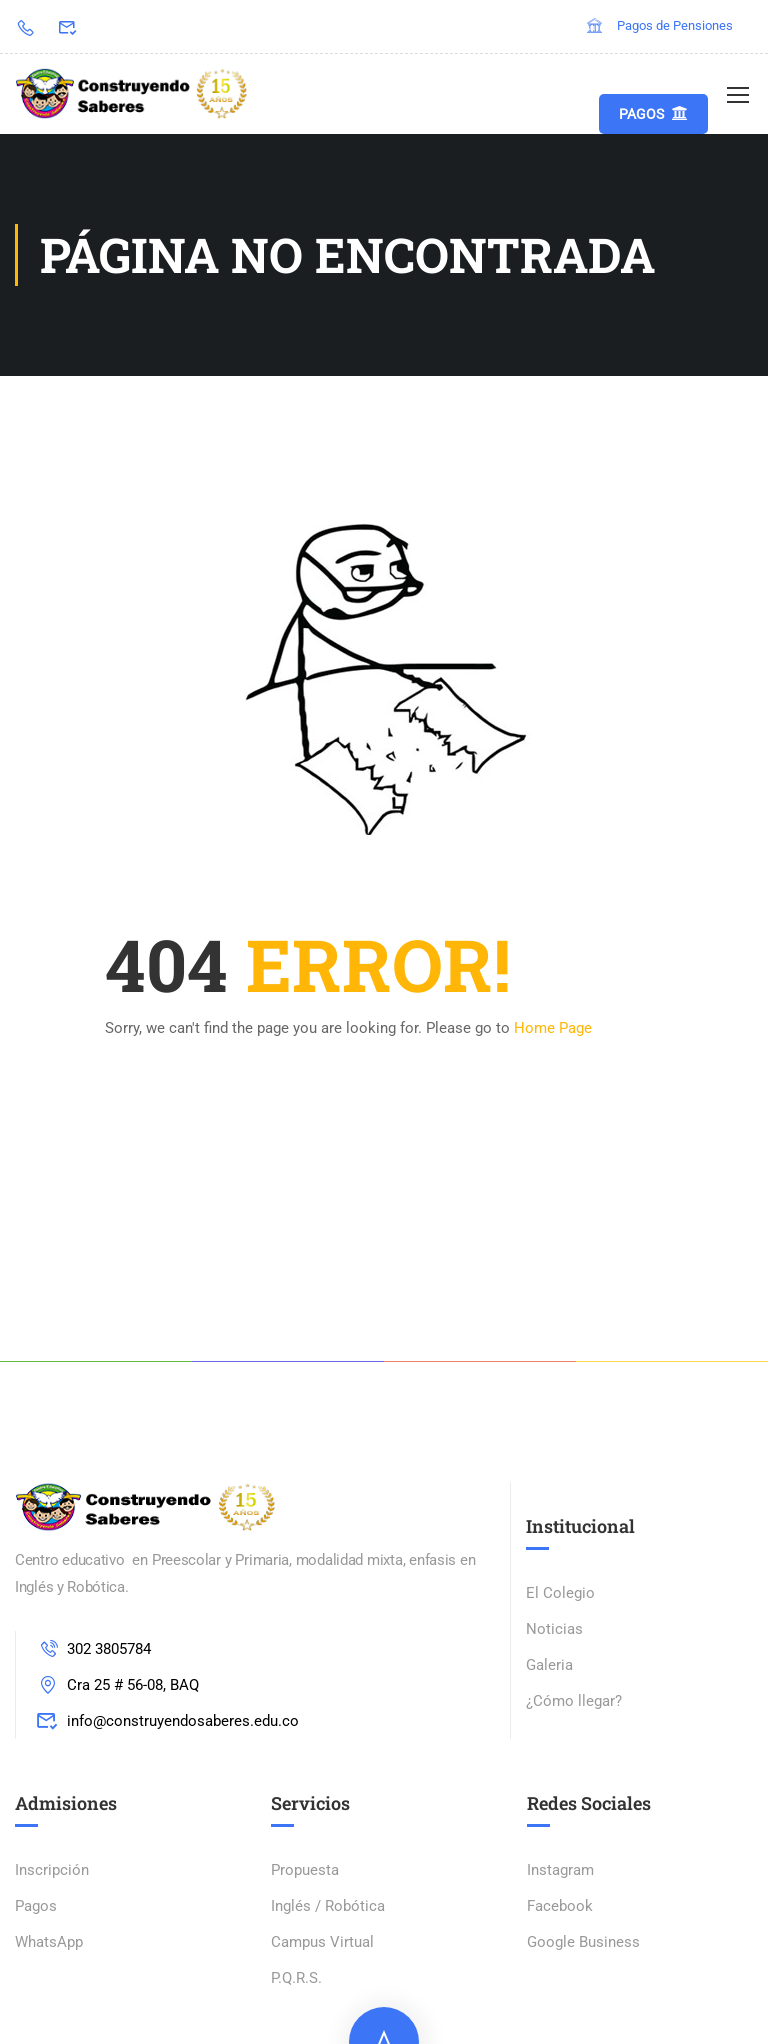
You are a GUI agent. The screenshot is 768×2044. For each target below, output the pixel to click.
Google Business (583, 1942)
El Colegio (560, 1593)
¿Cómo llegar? (574, 1701)
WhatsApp (49, 1942)
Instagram (560, 1870)
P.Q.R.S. (296, 1978)
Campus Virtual (322, 1942)
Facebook (560, 1906)
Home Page (553, 1028)
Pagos (653, 113)
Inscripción (52, 1870)
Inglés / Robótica (328, 1906)
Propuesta (305, 1870)
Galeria (549, 1665)
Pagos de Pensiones (659, 25)
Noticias (554, 1629)
